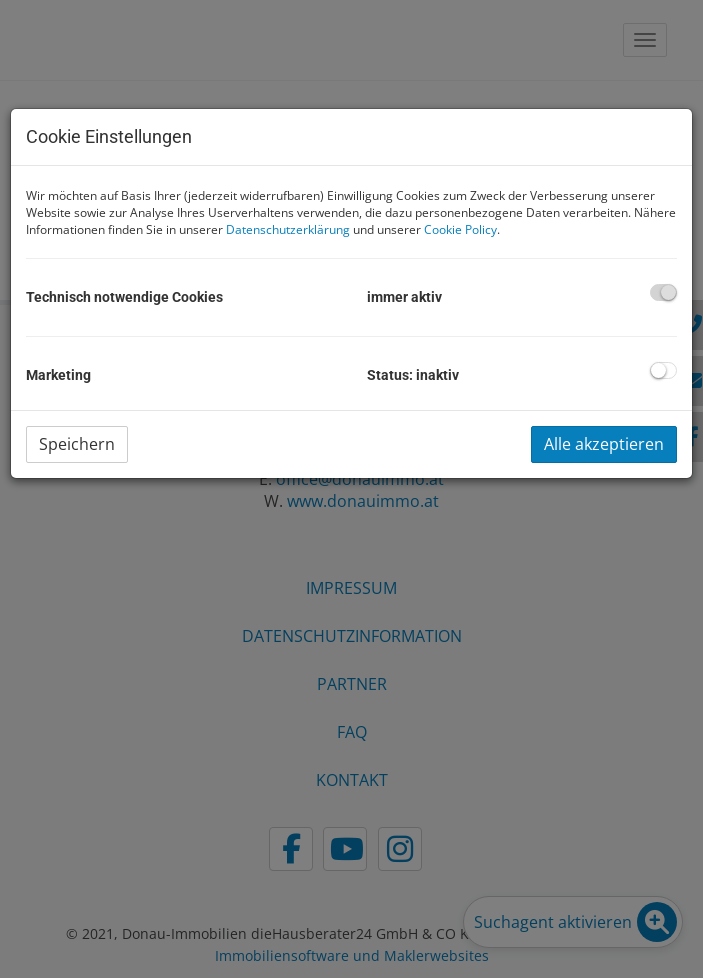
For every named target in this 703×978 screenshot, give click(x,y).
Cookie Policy (460, 229)
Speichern (77, 444)
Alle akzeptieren (604, 444)
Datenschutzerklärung (288, 229)
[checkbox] (663, 292)
